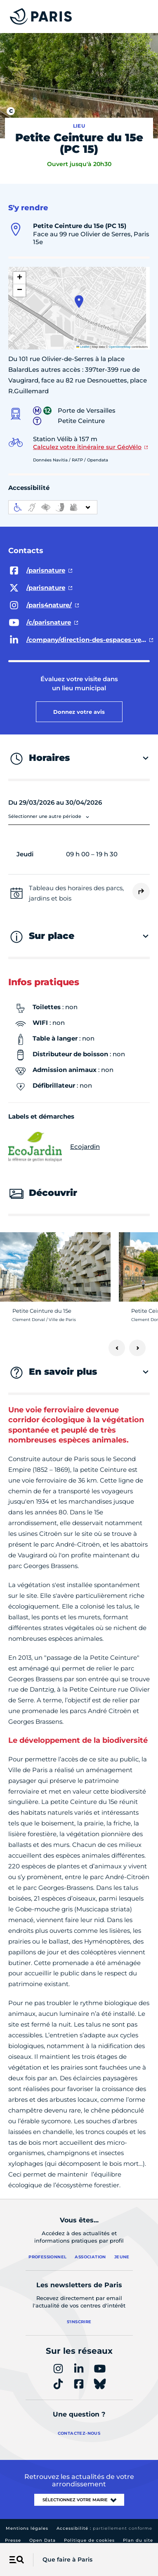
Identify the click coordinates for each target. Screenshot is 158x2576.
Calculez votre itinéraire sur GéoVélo (87, 447)
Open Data (42, 2540)
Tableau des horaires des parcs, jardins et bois (76, 893)
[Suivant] (137, 1348)
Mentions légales (27, 2528)
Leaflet (83, 347)
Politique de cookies (89, 2540)
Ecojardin (54, 1147)
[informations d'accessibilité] (52, 507)
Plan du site (138, 2540)
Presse (13, 2540)
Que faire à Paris (67, 2559)
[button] (79, 301)
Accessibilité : (104, 2528)
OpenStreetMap (120, 347)
